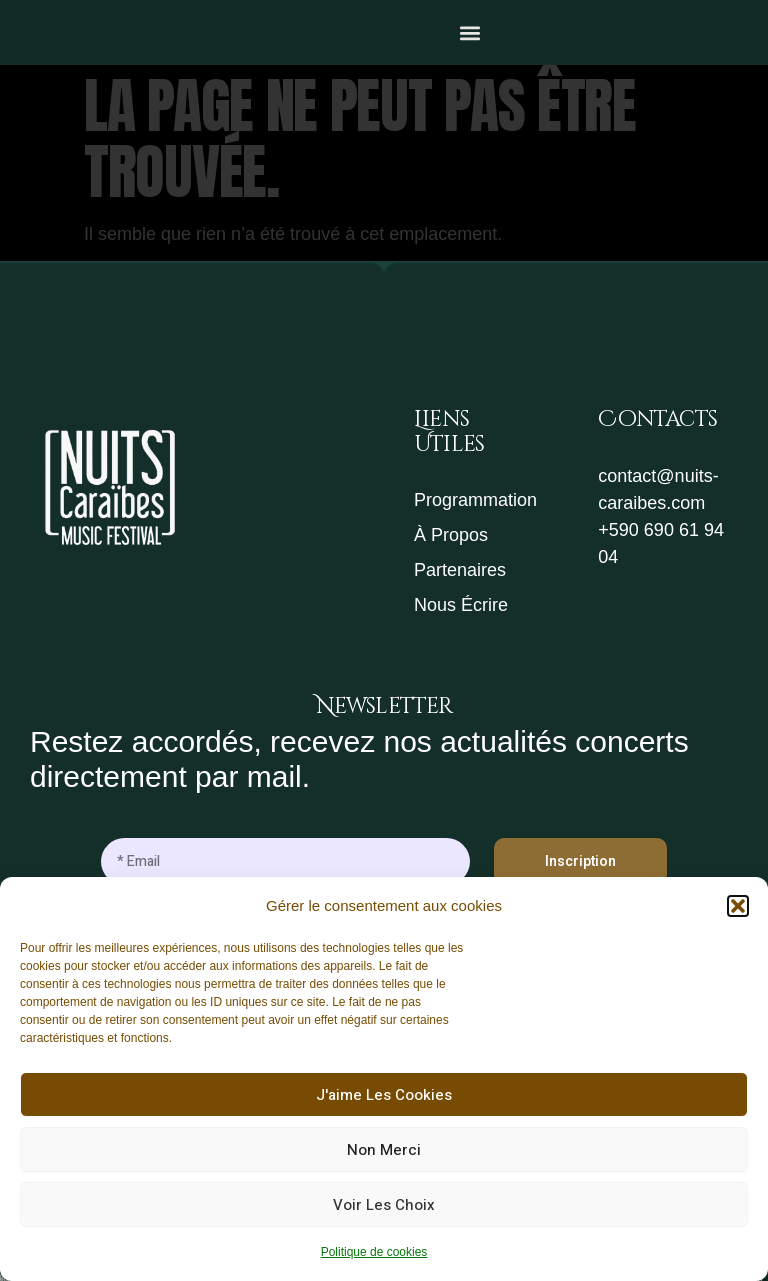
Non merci (384, 1150)
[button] (738, 906)
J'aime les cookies (384, 1095)
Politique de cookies (374, 1252)
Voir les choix (384, 1205)
